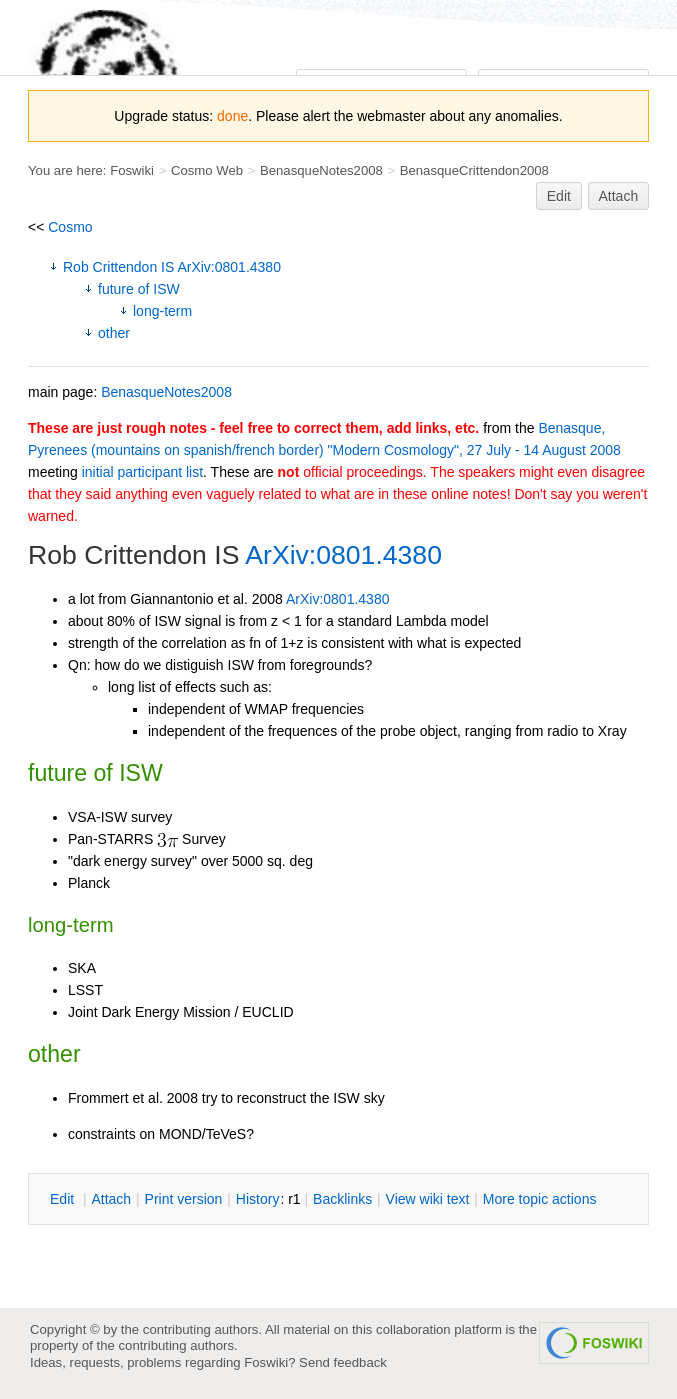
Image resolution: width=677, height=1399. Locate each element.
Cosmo (70, 227)
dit (64, 1199)
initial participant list (142, 472)
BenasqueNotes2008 (321, 170)
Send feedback (343, 1362)
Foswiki (132, 170)
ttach (111, 1199)
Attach (619, 196)
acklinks (342, 1199)
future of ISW (139, 289)
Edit (559, 196)
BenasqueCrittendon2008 (474, 170)
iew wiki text (428, 1199)
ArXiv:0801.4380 (343, 555)
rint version (184, 1199)
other (114, 333)
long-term (162, 311)
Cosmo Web (207, 170)
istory (258, 1199)
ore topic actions (540, 1199)
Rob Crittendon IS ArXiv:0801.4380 (172, 267)
